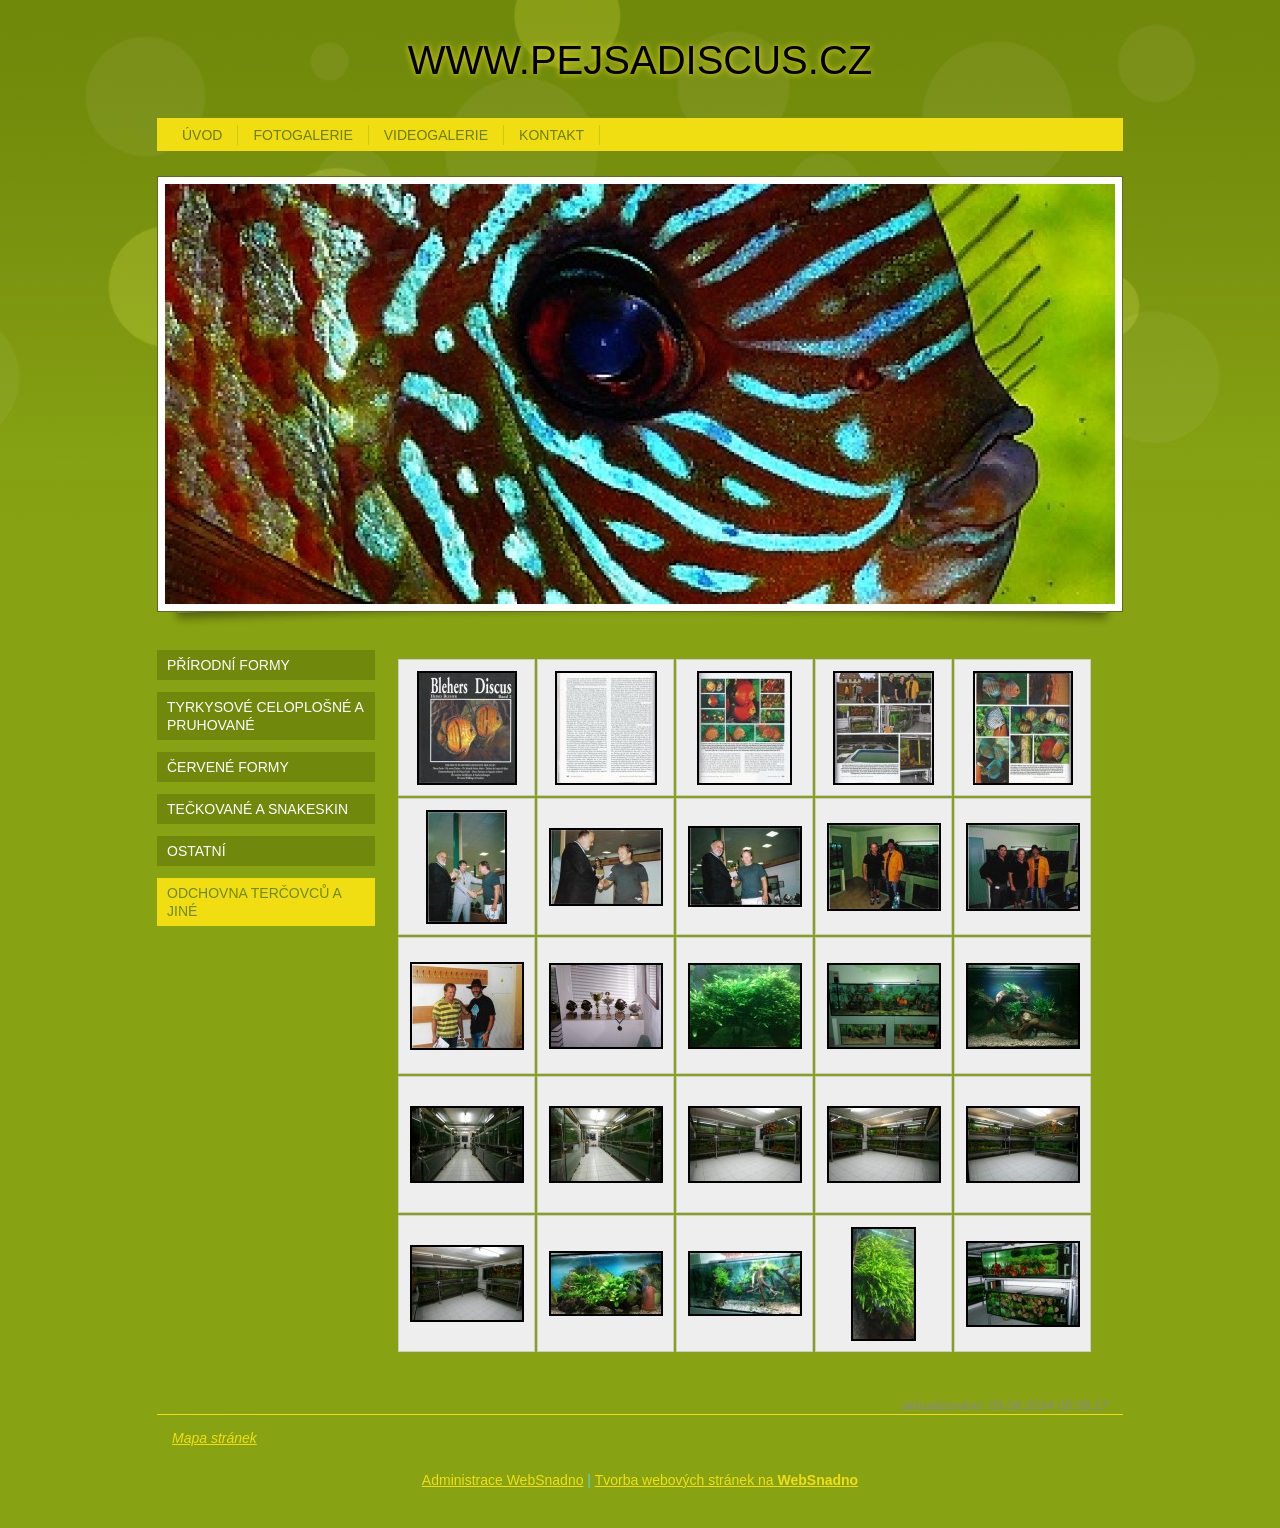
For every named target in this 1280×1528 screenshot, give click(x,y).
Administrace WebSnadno (503, 1480)
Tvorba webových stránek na (727, 1480)
